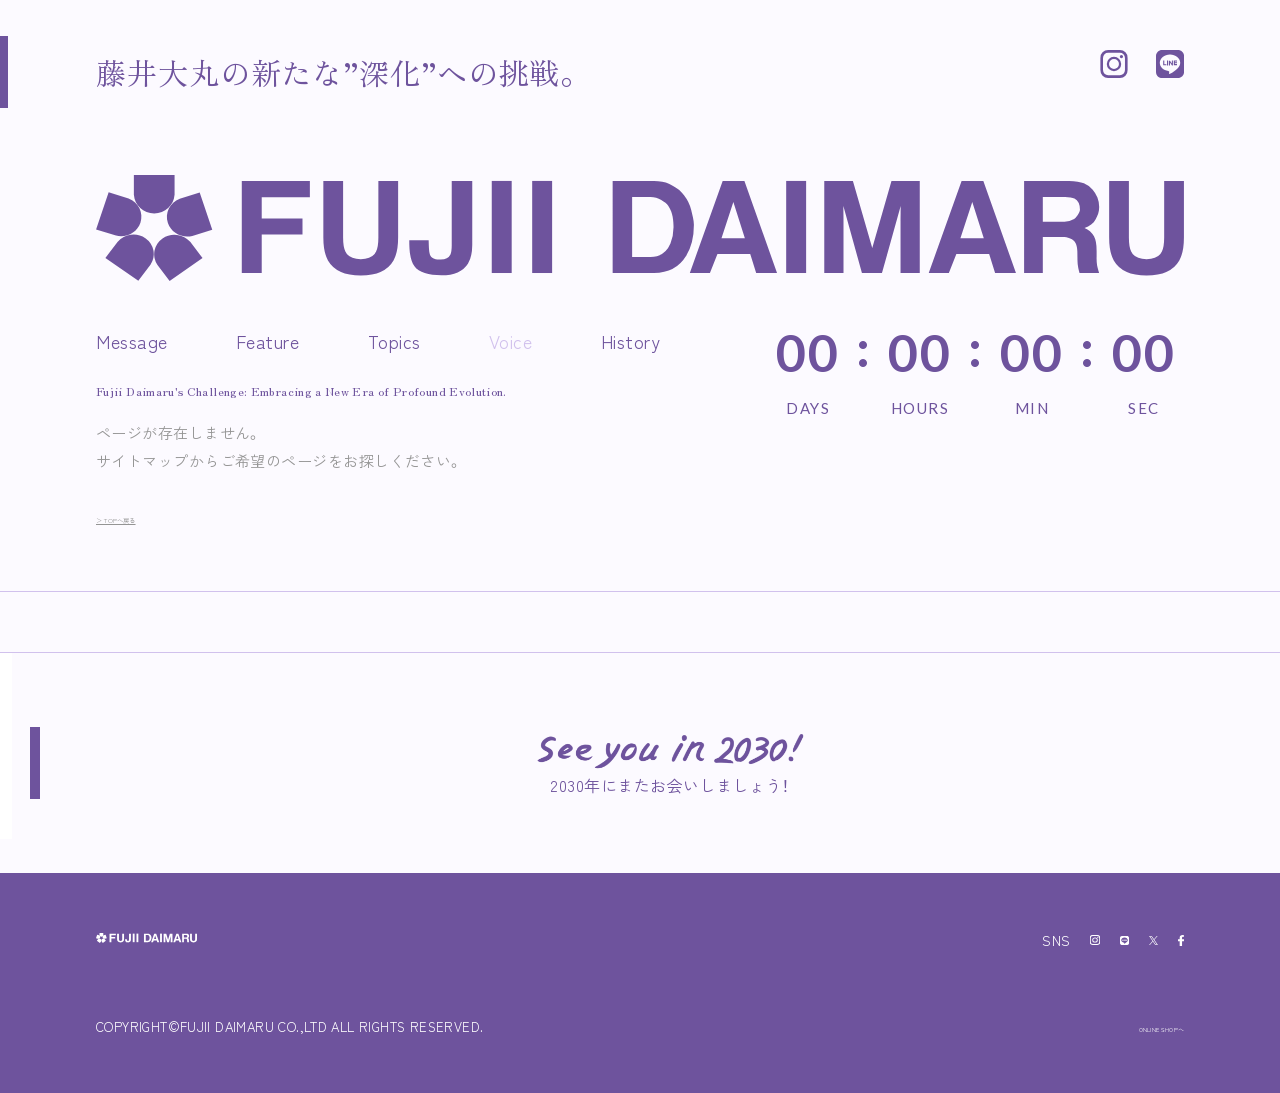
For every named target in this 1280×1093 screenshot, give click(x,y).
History (631, 341)
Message (132, 341)
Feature (268, 341)
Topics (394, 341)
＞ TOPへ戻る (145, 516)
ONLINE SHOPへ (1130, 1026)
